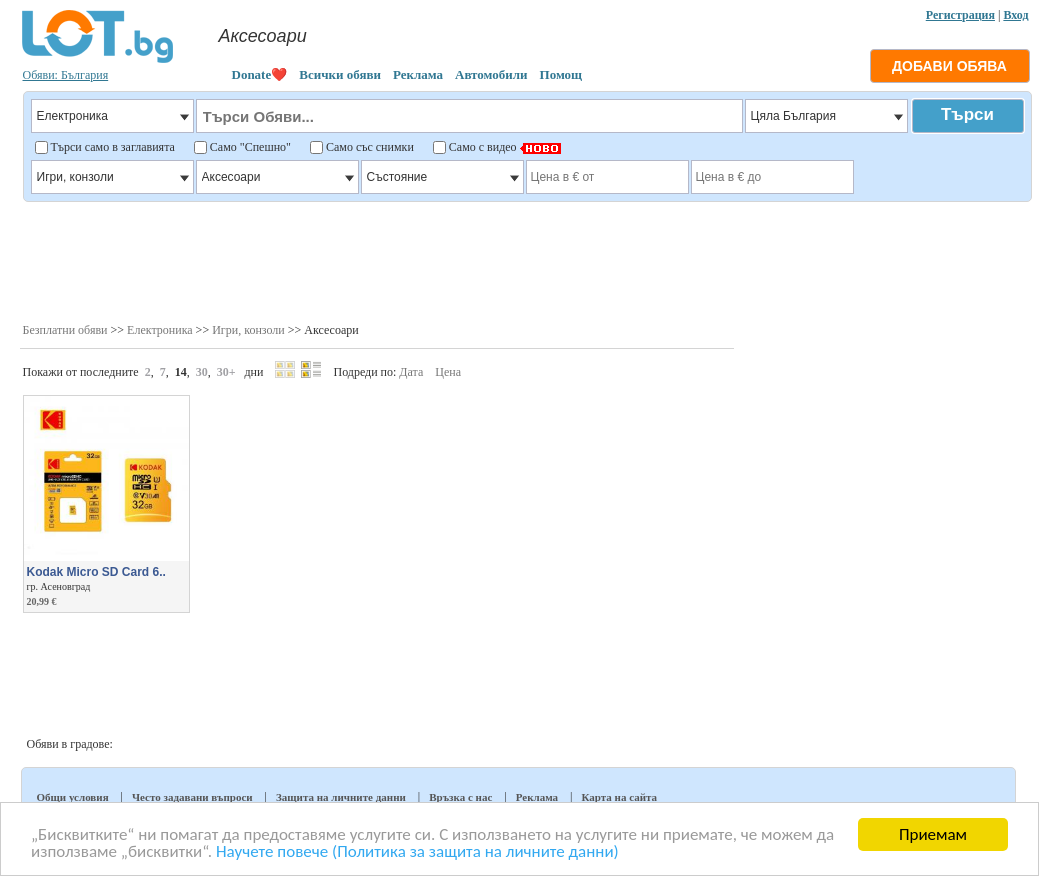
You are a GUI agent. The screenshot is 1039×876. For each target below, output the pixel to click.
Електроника (160, 330)
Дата (411, 372)
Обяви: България (66, 75)
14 (181, 372)
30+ (226, 372)
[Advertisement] (526, 260)
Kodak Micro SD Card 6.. (96, 572)
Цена (448, 372)
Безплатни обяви (65, 330)
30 (202, 372)
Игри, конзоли (248, 330)
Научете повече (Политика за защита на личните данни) (417, 852)
